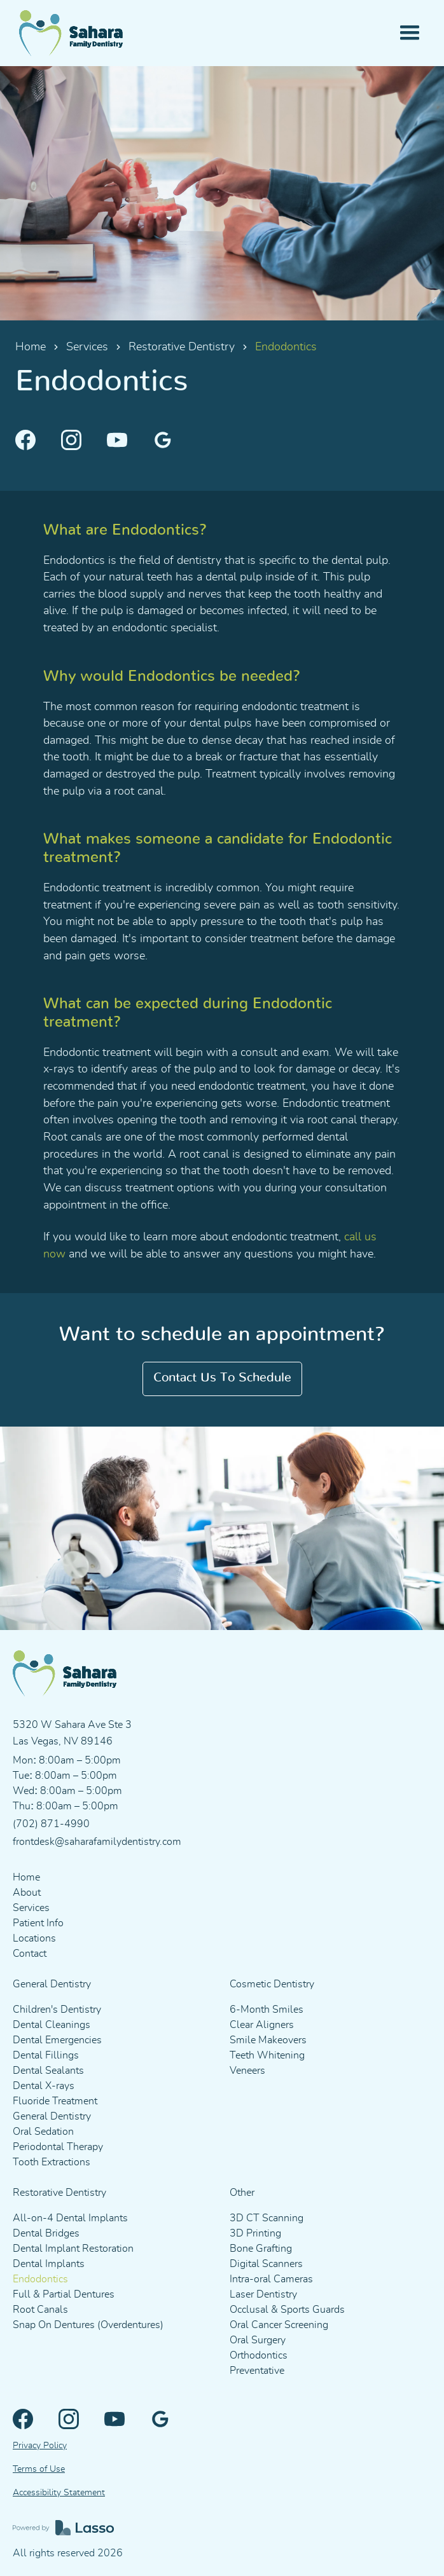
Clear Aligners (262, 2025)
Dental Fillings (46, 2055)
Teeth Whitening (267, 2055)
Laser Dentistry (263, 2294)
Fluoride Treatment (55, 2101)
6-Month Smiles (266, 2009)
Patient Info (38, 1923)
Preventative (257, 2371)
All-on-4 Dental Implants (70, 2218)
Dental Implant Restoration (73, 2249)
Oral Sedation (43, 2132)
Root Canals (40, 2310)
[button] (409, 33)
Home (30, 347)
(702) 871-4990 (51, 1824)
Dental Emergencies (57, 2040)
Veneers (247, 2071)
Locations (34, 1938)
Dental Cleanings (51, 2025)
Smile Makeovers (268, 2040)
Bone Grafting (261, 2249)
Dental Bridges (46, 2233)
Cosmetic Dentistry (272, 1984)
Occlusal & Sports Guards (287, 2310)
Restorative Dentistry (181, 347)
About (27, 1892)
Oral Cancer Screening (279, 2325)
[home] (75, 33)
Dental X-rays (43, 2086)
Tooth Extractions (51, 2162)
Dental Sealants (48, 2071)
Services (87, 347)
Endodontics (40, 2279)
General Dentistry (52, 1984)
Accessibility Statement (59, 2492)
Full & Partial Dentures (63, 2294)
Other (242, 2193)
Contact (29, 1954)
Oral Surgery (258, 2340)
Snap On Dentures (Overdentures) (88, 2325)
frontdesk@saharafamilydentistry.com (97, 1842)
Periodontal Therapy (58, 2147)
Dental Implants (49, 2264)
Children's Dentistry (57, 2009)
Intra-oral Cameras (271, 2279)
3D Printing (255, 2233)
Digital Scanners (266, 2264)
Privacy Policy (40, 2445)
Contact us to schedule (222, 1377)
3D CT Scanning (266, 2218)
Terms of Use (39, 2469)
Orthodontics (259, 2355)
